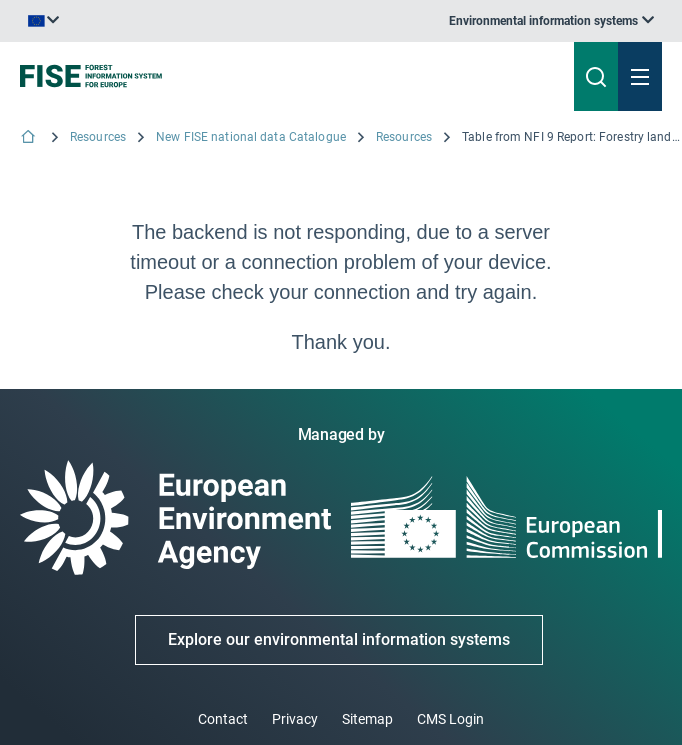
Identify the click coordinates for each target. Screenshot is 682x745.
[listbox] (551, 21)
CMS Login (450, 719)
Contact (223, 719)
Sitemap (367, 719)
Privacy (295, 719)
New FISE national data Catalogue (251, 137)
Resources (98, 137)
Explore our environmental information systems (339, 639)
